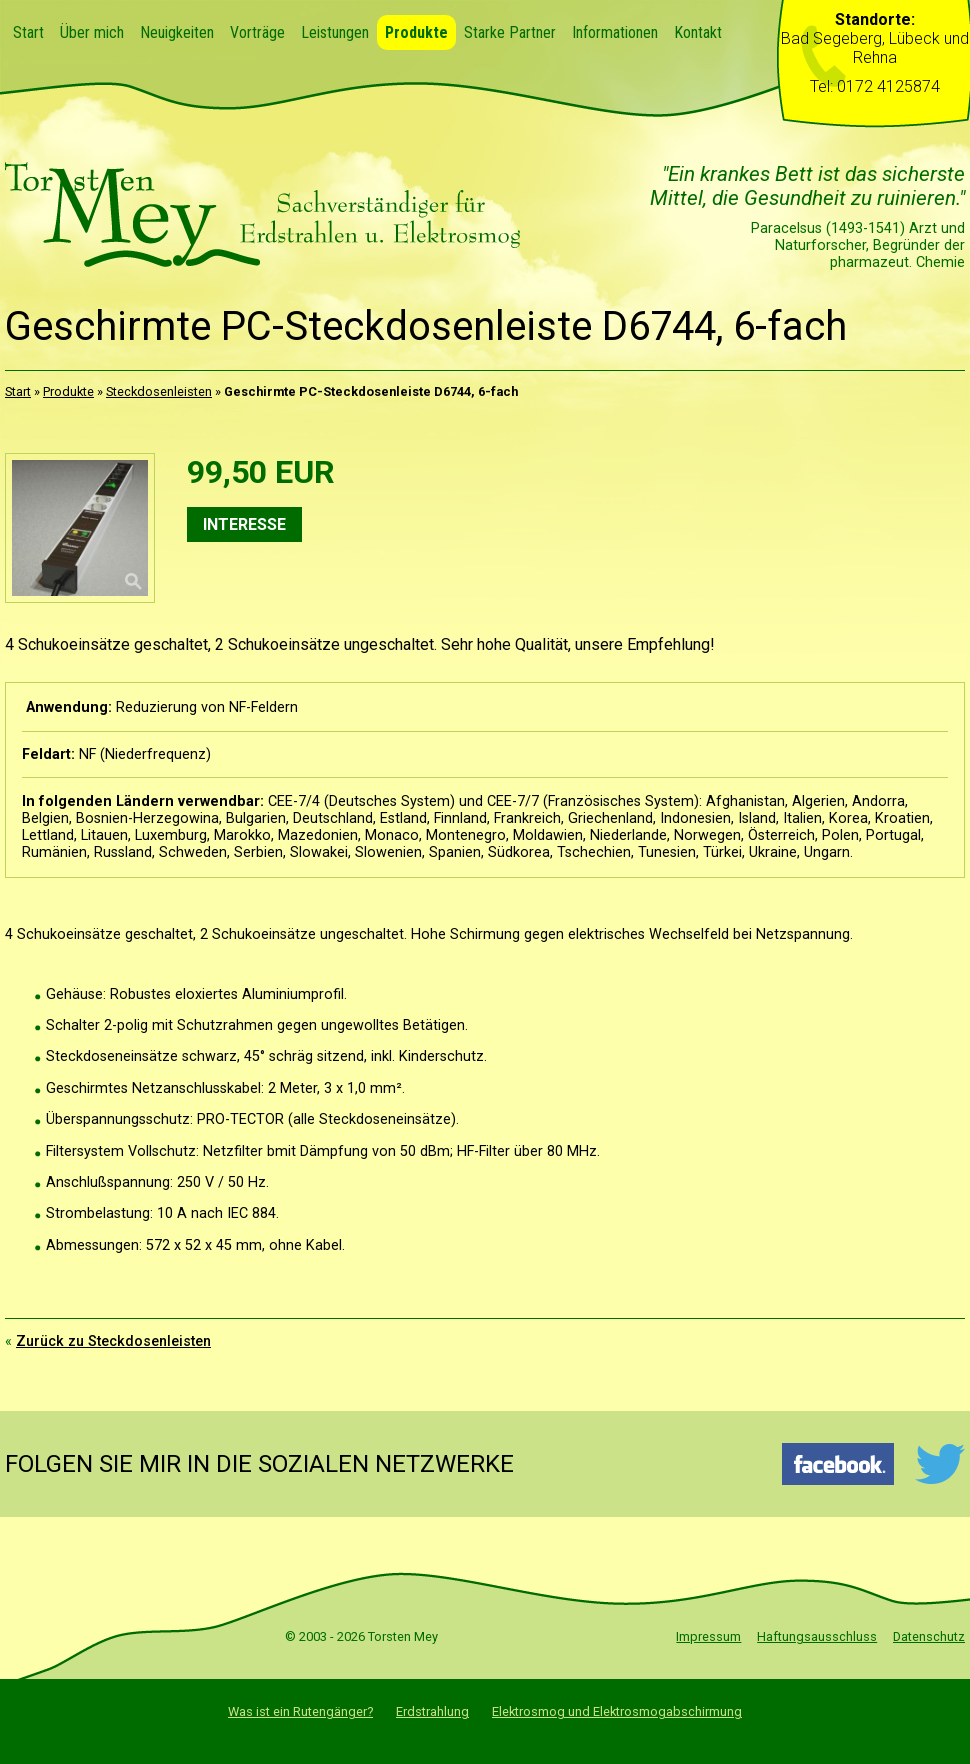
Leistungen (335, 32)
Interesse (244, 524)
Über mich (92, 32)
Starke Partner (510, 32)
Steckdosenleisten (159, 391)
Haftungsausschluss (817, 1636)
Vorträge (257, 32)
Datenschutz (929, 1636)
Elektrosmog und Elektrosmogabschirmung (617, 1711)
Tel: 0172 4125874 (875, 86)
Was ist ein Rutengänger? (300, 1711)
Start (28, 32)
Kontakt (698, 32)
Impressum (708, 1636)
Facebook (838, 1464)
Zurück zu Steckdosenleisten (113, 1341)
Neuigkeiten (177, 32)
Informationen (615, 32)
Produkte (416, 32)
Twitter (939, 1464)
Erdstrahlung (432, 1711)
